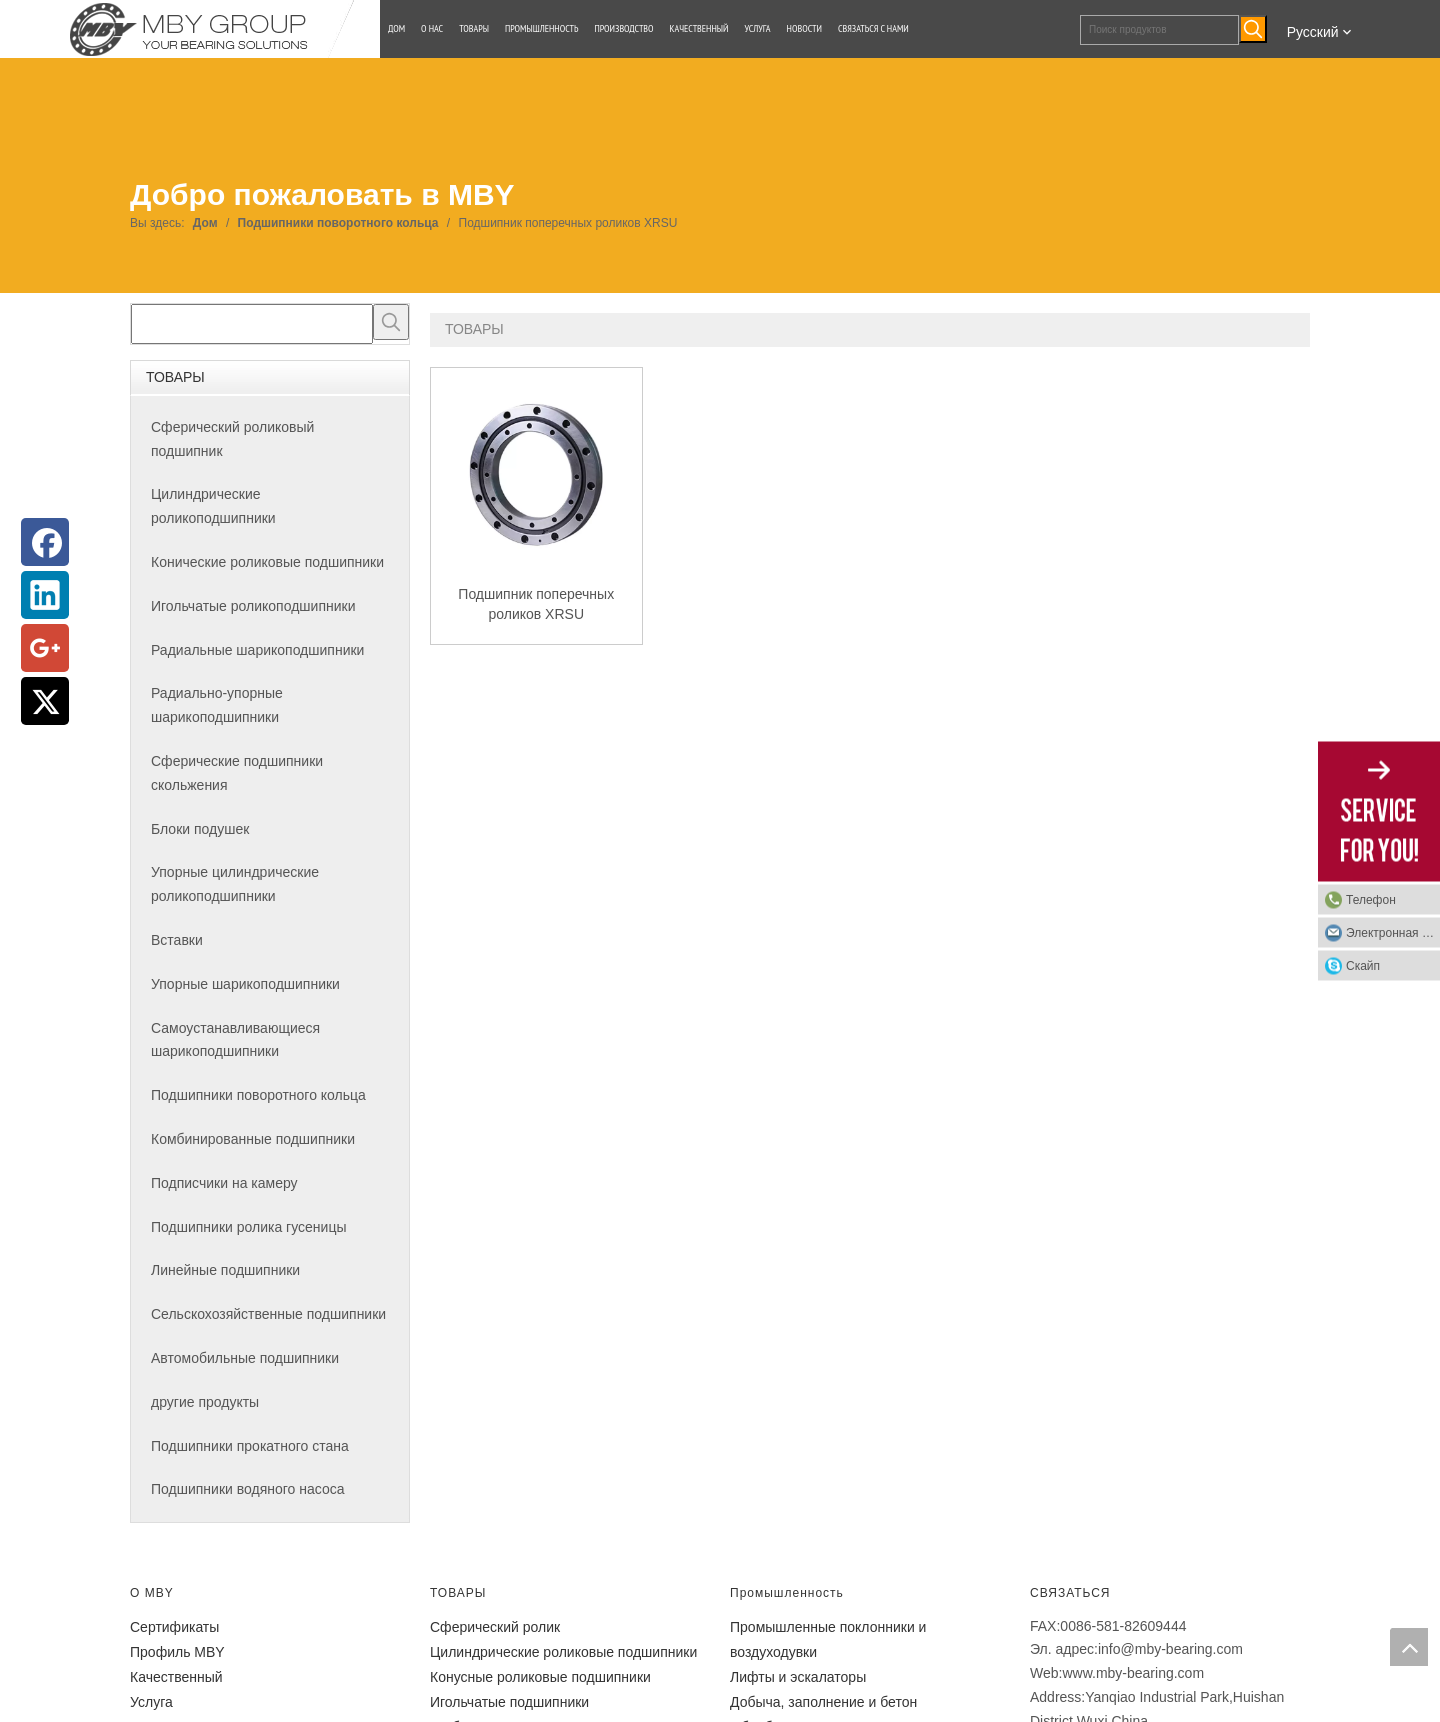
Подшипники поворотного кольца (258, 1095)
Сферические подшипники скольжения (237, 773)
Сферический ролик (495, 1627)
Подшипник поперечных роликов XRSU (536, 604)
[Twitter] (45, 701)
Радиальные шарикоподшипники (257, 650)
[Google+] (45, 648)
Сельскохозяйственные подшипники (268, 1314)
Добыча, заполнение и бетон (823, 1702)
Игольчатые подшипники (509, 1702)
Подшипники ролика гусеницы (248, 1227)
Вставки (177, 940)
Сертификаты (174, 1627)
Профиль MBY (177, 1652)
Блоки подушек (200, 829)
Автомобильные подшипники (245, 1358)
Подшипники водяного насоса (247, 1489)
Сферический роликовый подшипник (232, 439)
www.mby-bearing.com (1133, 1673)
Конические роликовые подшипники (267, 562)
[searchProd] (252, 324)
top (1409, 1647)
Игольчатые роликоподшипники (253, 606)
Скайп (1363, 966)
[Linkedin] (45, 595)
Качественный (176, 1677)
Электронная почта (1393, 933)
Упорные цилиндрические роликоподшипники (235, 884)
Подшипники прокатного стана (250, 1446)
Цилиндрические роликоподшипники (213, 506)
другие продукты (205, 1402)
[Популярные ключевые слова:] (1253, 29)
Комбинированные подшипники (253, 1139)
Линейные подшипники (225, 1270)
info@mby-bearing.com (1170, 1649)
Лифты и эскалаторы (798, 1677)
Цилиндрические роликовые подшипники (563, 1652)
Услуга (151, 1702)
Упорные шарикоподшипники (245, 984)
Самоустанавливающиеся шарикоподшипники (235, 1040)
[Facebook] (45, 542)
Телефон (1371, 900)
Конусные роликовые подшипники (540, 1677)
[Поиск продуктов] (1159, 30)
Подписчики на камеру (224, 1183)
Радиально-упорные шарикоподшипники (217, 705)
